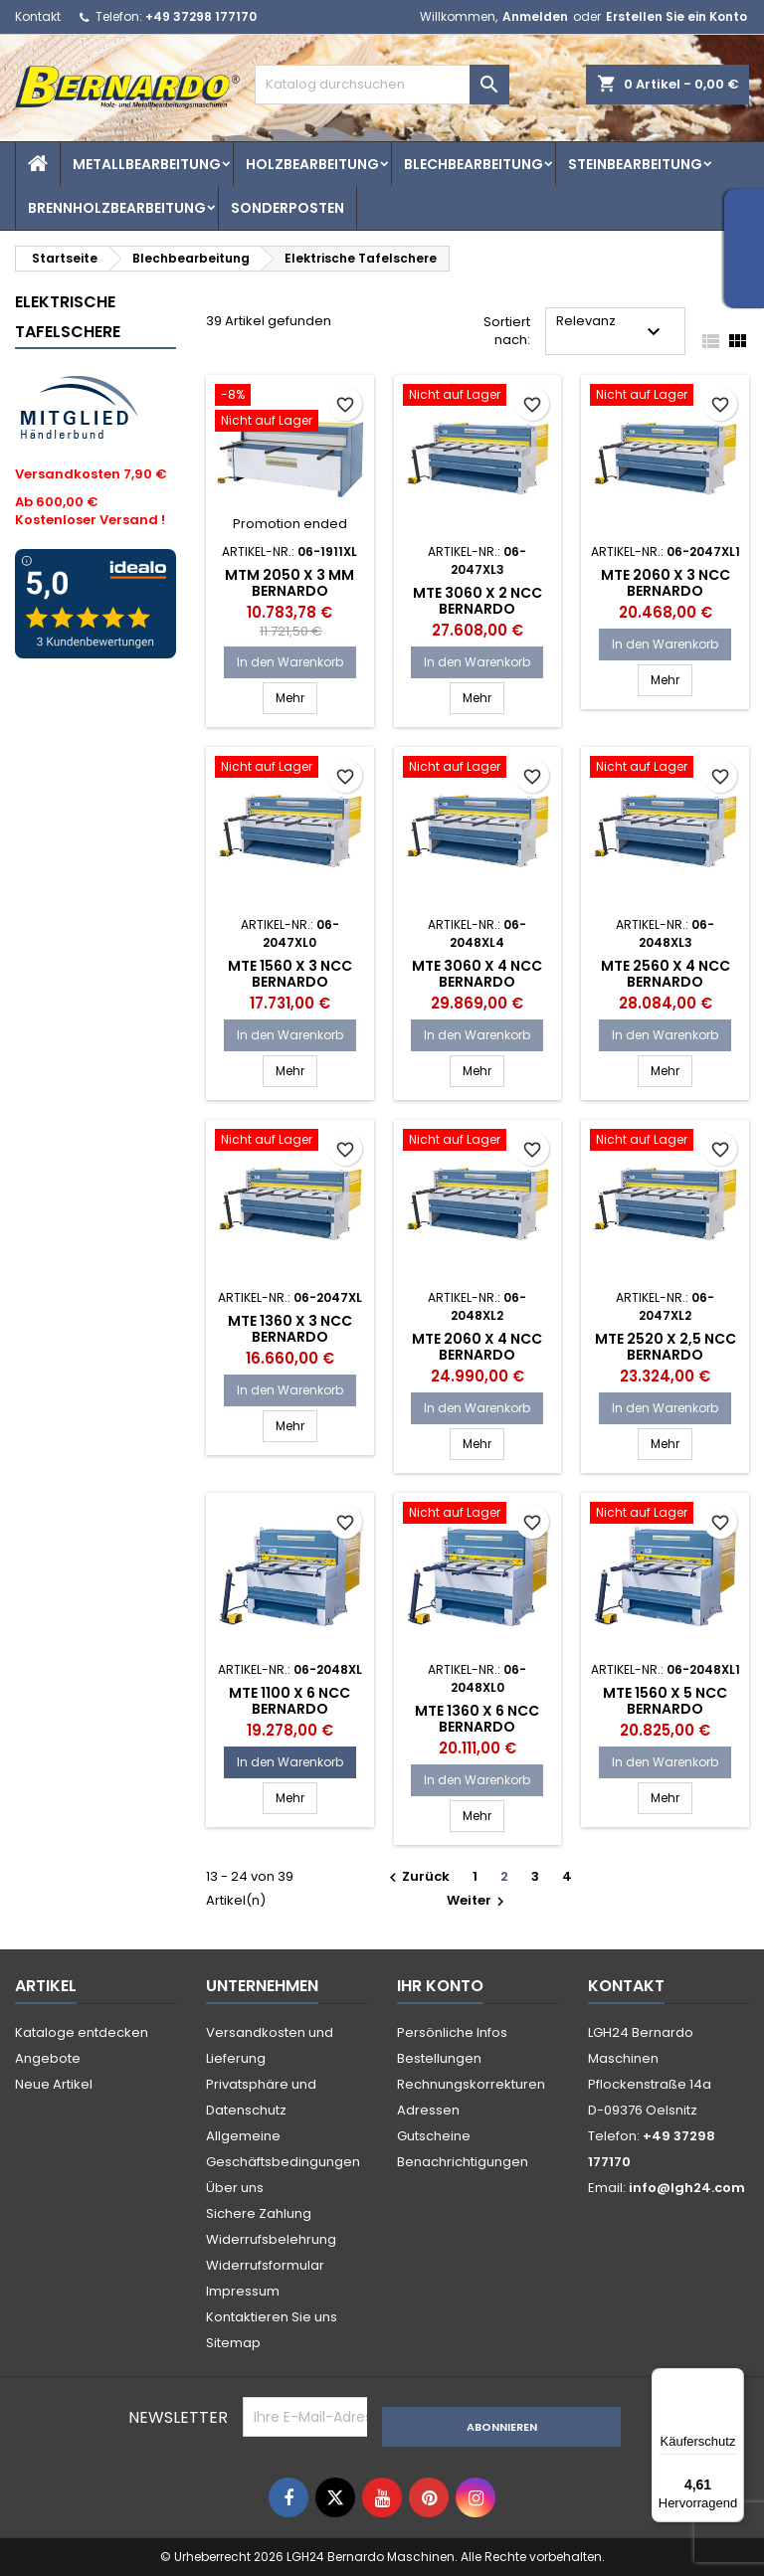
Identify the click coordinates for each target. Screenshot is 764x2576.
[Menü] (732, 2380)
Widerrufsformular (265, 2265)
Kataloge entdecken (81, 2032)
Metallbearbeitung (147, 164)
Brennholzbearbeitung (117, 208)
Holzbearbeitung (312, 164)
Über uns (235, 2187)
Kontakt (38, 16)
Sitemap (233, 2342)
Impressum (243, 2291)
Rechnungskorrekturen (471, 2084)
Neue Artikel (54, 2084)
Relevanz (611, 327)
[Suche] (382, 84)
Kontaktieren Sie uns (271, 2316)
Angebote (48, 2058)
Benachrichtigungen (462, 2161)
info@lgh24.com (687, 2187)
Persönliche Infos (452, 2032)
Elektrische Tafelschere (67, 316)
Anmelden (535, 16)
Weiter (478, 1900)
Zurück (417, 1876)
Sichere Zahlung (258, 2213)
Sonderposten (287, 208)
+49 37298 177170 (201, 16)
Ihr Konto (440, 1985)
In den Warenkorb (290, 661)
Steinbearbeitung (635, 164)
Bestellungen (439, 2058)
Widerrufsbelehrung (271, 2239)
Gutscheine (434, 2135)
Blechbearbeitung (473, 164)
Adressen (428, 2110)
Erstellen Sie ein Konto (676, 16)
